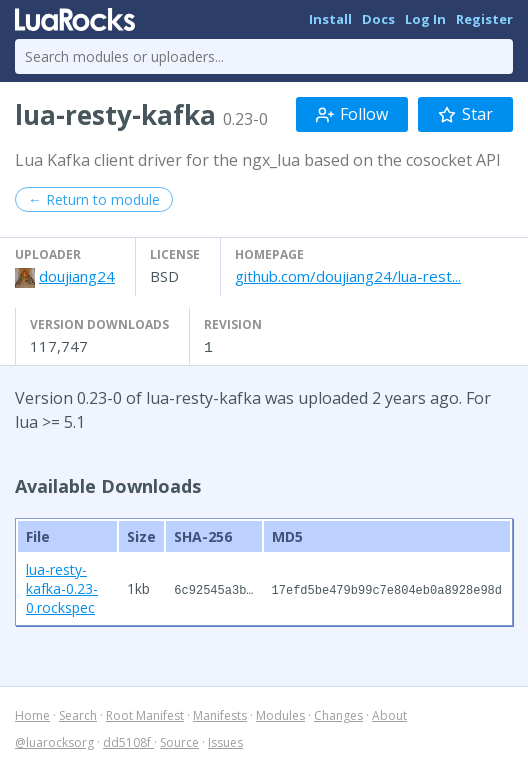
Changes (338, 714)
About (389, 714)
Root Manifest (145, 714)
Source (179, 741)
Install (330, 19)
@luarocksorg (54, 741)
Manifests (220, 714)
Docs (378, 19)
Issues (225, 741)
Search (78, 714)
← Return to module (94, 199)
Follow (352, 114)
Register (484, 19)
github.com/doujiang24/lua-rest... (348, 276)
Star (465, 114)
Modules (280, 714)
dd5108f (128, 741)
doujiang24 (77, 276)
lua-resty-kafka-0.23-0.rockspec (62, 587)
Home (32, 714)
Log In (425, 19)
